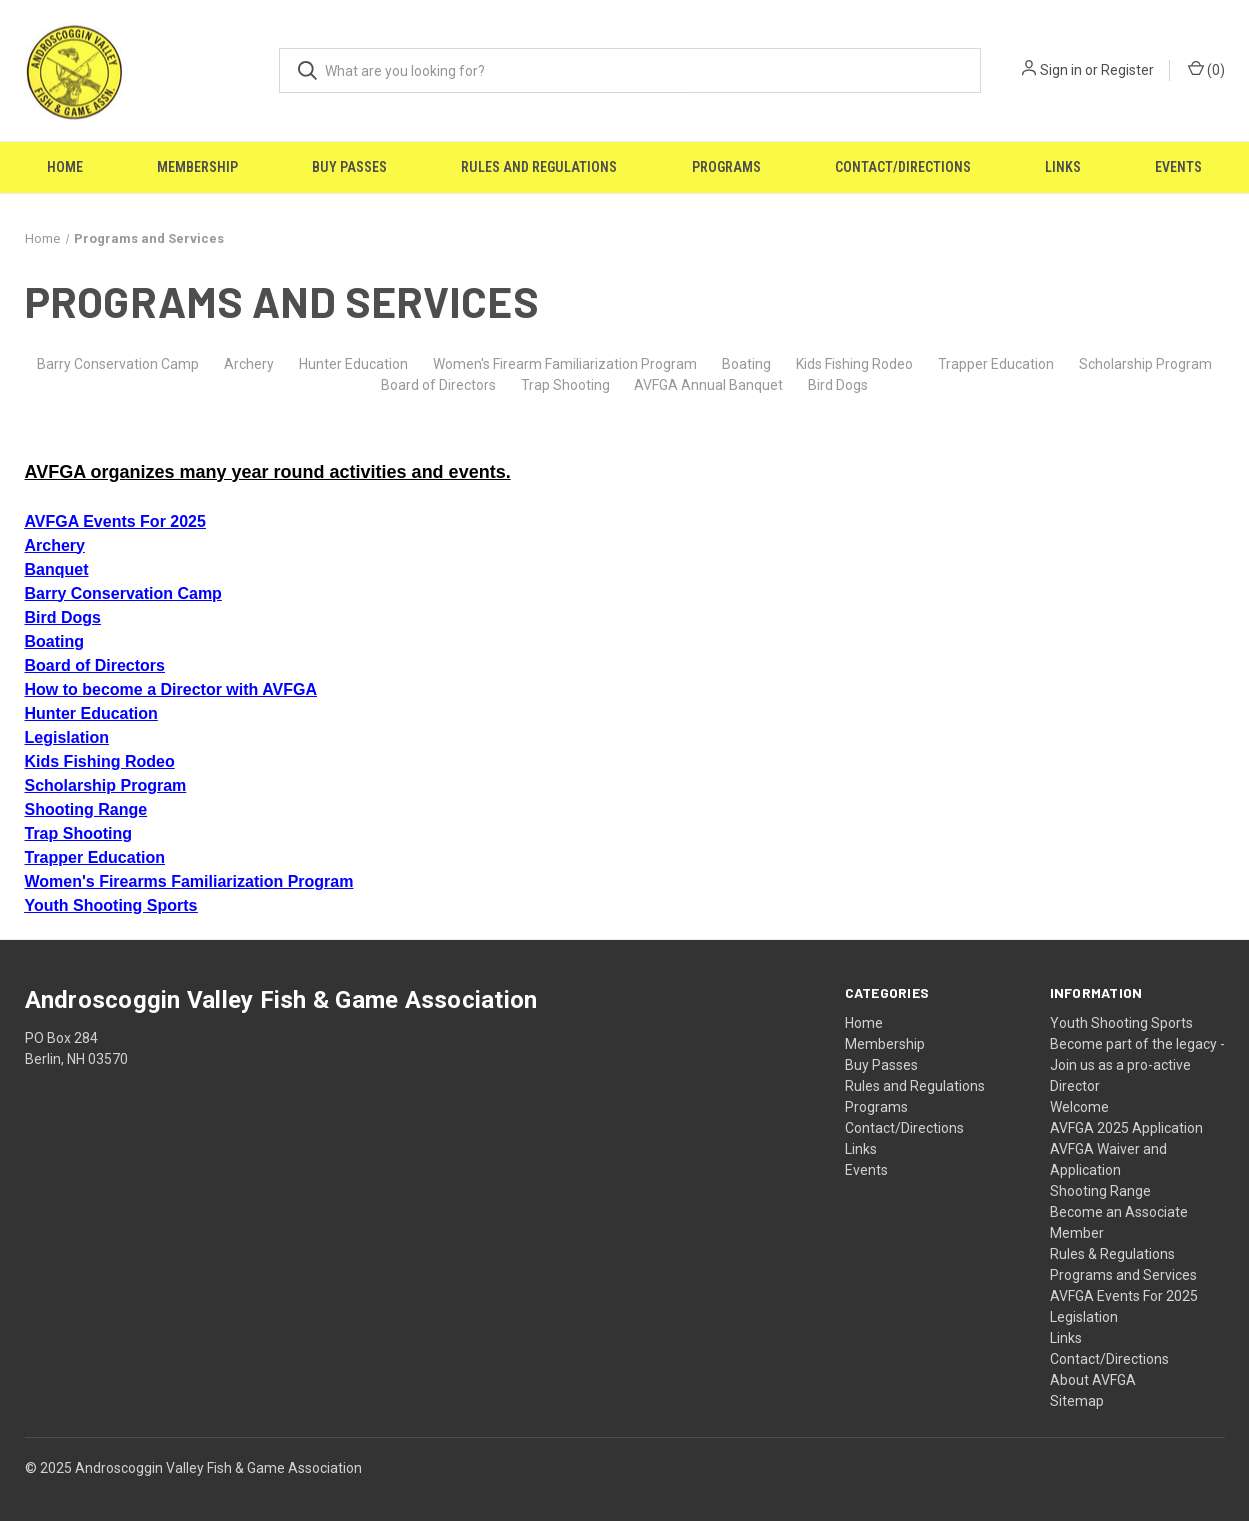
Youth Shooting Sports (1121, 1023)
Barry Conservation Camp (118, 364)
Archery (249, 364)
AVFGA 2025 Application (1126, 1128)
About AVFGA (1093, 1380)
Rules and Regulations (539, 167)
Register (1127, 70)
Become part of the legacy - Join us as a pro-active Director (1137, 1065)
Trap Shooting (565, 385)
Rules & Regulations (1112, 1254)
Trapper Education (996, 364)
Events (1178, 167)
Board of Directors (438, 385)
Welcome (1079, 1107)
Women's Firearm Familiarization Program (565, 364)
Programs (726, 167)
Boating (746, 364)
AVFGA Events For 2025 (1124, 1296)
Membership (197, 167)
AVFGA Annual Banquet (708, 385)
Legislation (1084, 1317)
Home (65, 167)
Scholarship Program (1145, 364)
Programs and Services (1123, 1275)
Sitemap (1077, 1401)
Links (1063, 167)
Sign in (1061, 70)
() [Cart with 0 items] (1206, 69)
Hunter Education (353, 364)
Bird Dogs (838, 385)
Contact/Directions (903, 167)
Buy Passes (349, 167)
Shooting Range (1100, 1191)
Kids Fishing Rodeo (854, 364)
